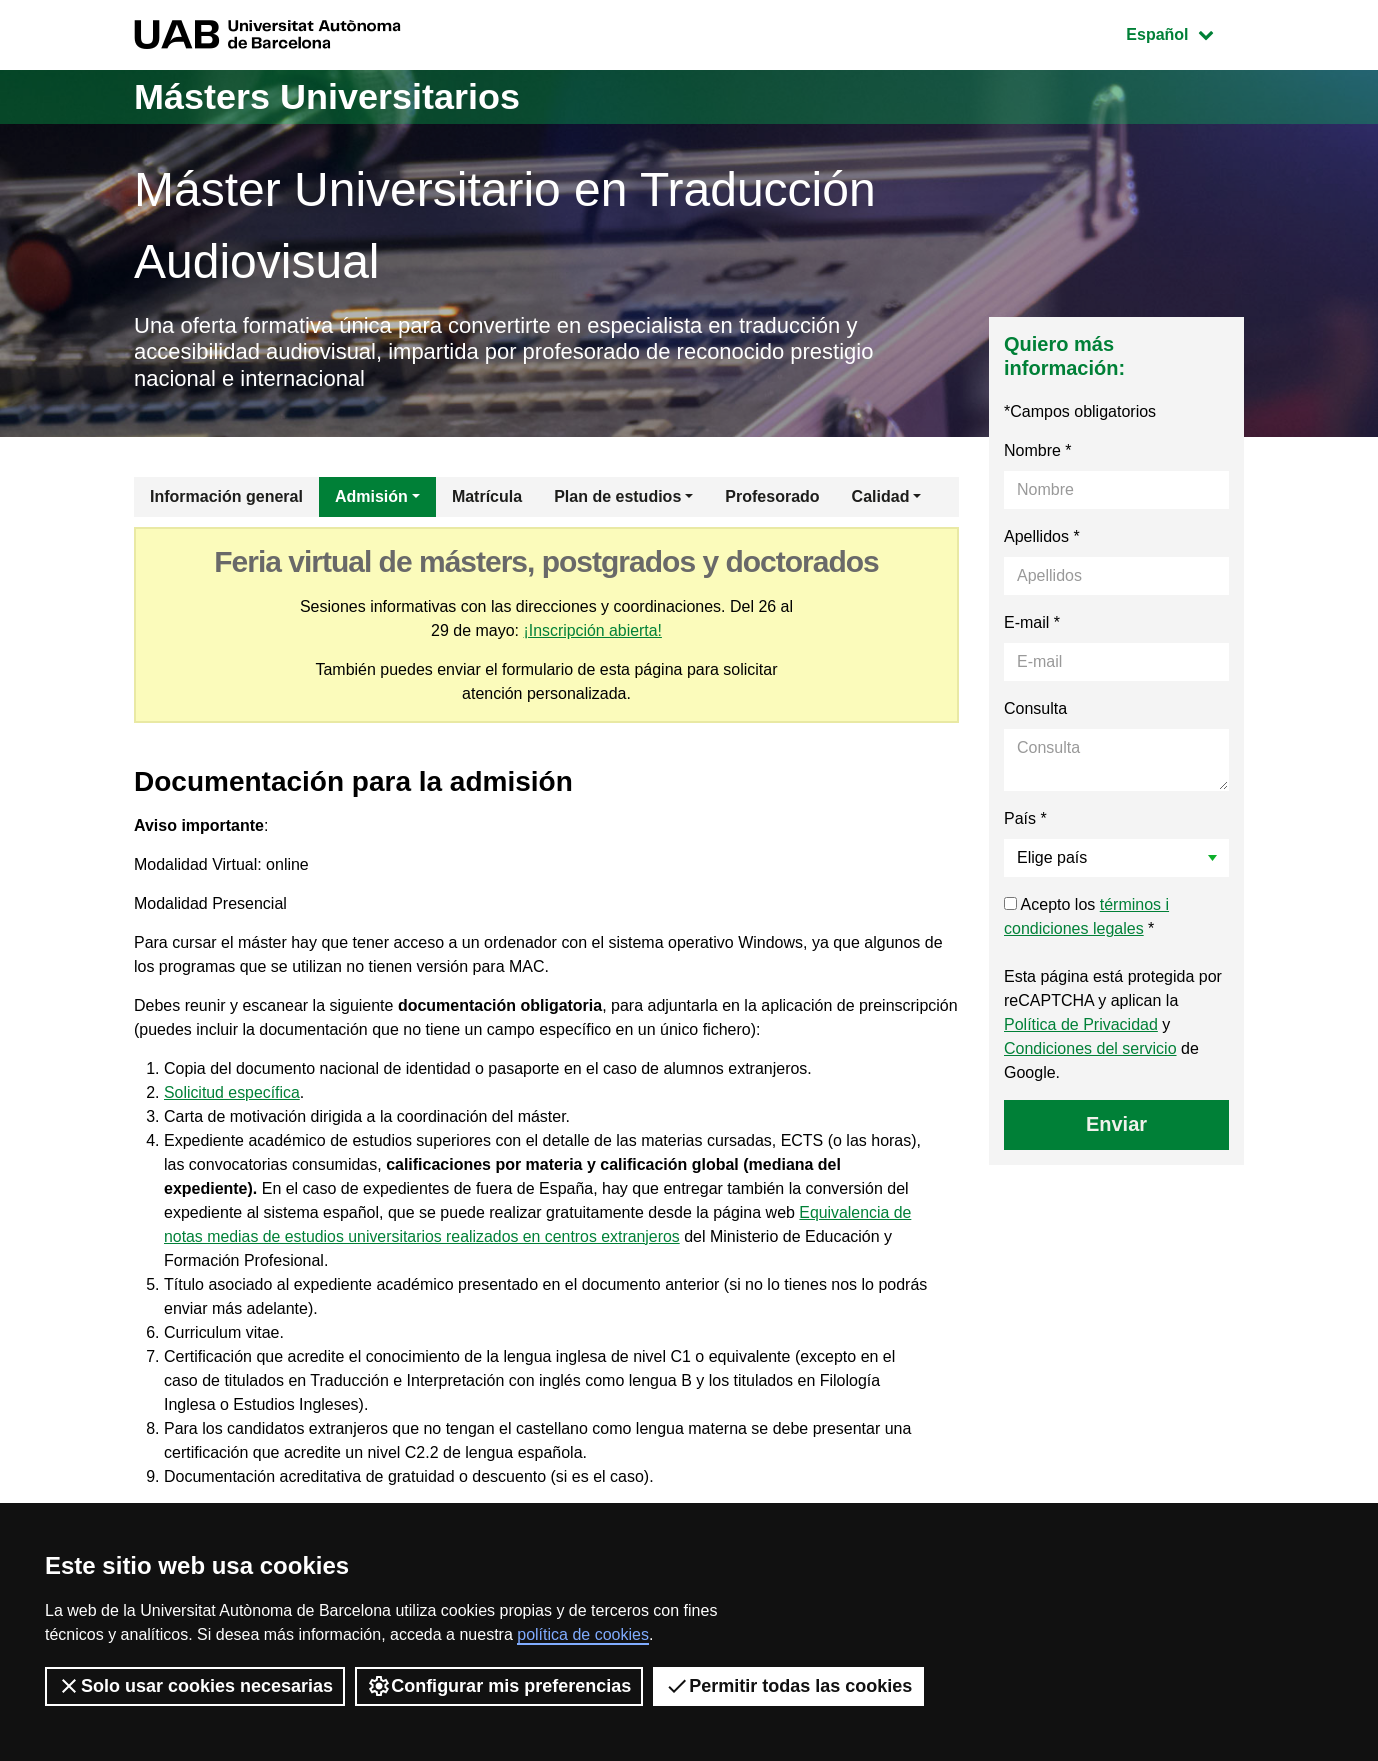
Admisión (371, 496)
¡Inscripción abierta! (593, 630)
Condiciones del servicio (1090, 1048)
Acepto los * (1086, 916)
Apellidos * (1042, 536)
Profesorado (772, 496)
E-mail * (1032, 622)
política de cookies (583, 1634)
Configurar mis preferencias (499, 1686)
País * (1025, 818)
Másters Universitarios (327, 96)
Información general (226, 496)
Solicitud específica (232, 1092)
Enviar (1116, 1124)
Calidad (881, 496)
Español (1184, 32)
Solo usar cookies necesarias (195, 1686)
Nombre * (1038, 450)
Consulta (1035, 708)
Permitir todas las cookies (788, 1686)
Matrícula (487, 496)
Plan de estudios (617, 496)
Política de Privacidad (1081, 1024)
